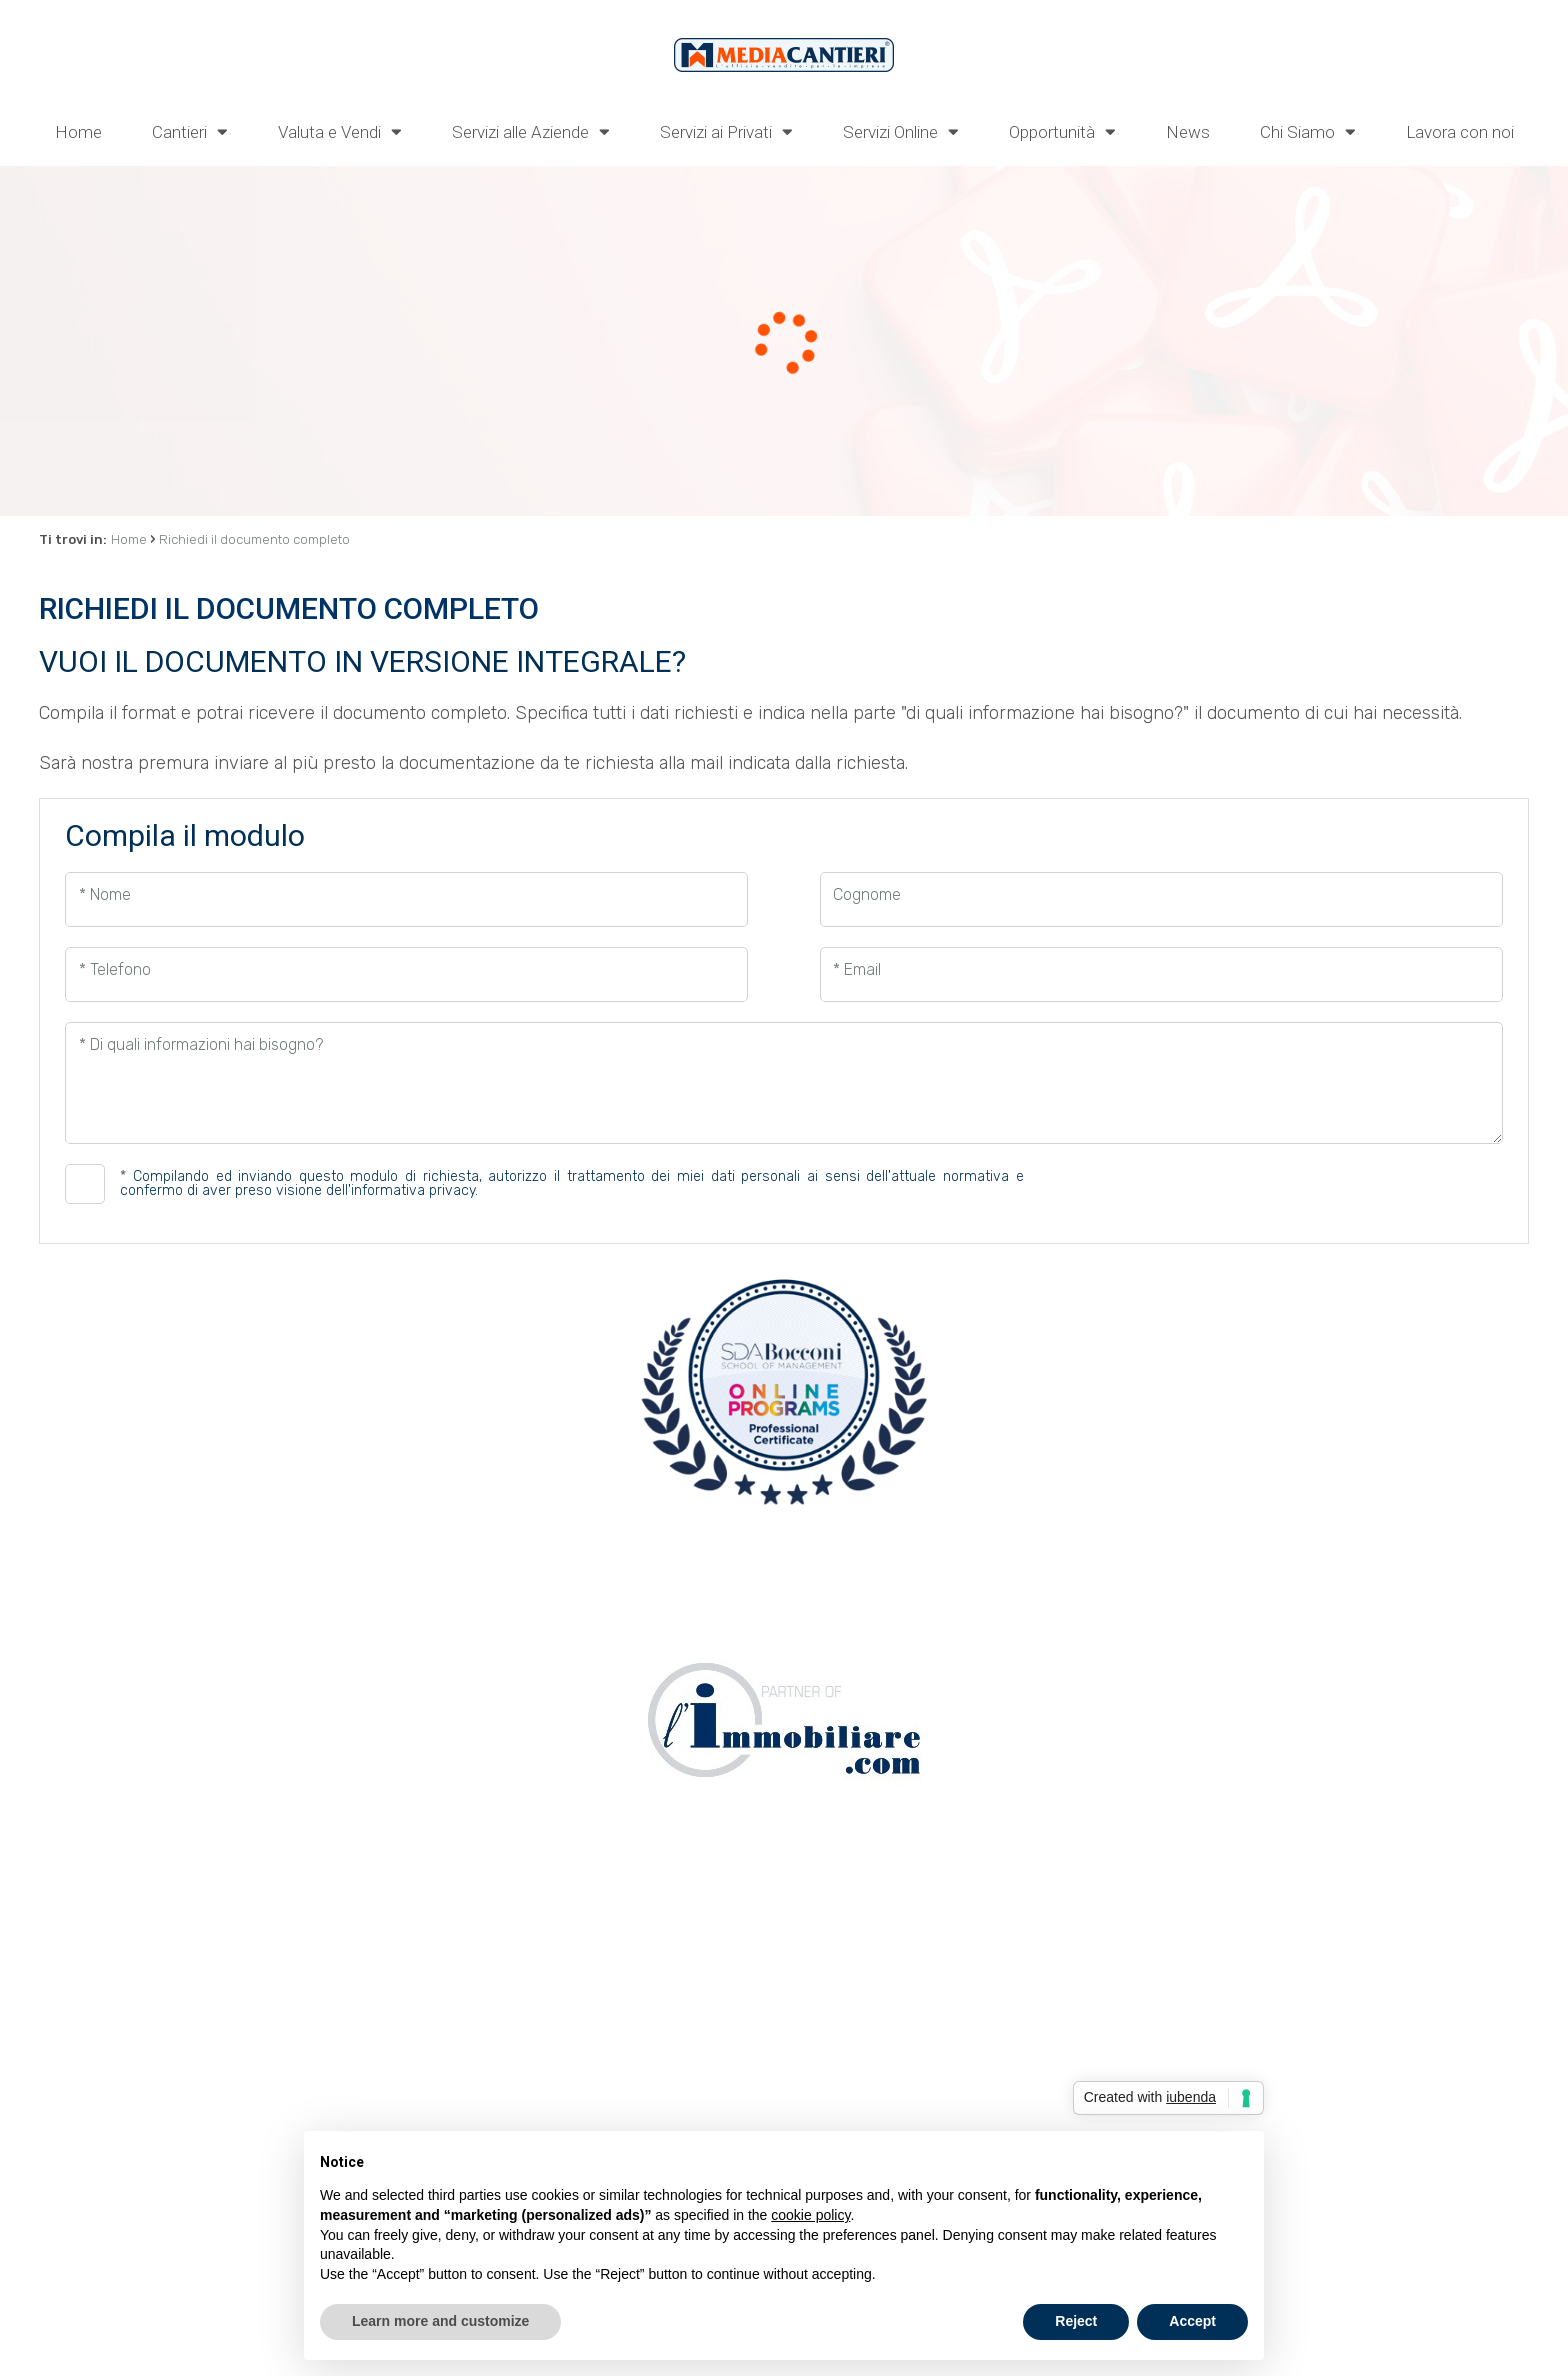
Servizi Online (901, 131)
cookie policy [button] (810, 2215)
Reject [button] (1076, 2321)
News (1188, 132)
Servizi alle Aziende (531, 131)
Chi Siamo (1308, 131)
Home (78, 132)
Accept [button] (1192, 2321)
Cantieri (190, 131)
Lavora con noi (1460, 132)
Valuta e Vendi (340, 131)
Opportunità (1062, 131)
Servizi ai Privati (726, 131)
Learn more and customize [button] (440, 2321)
